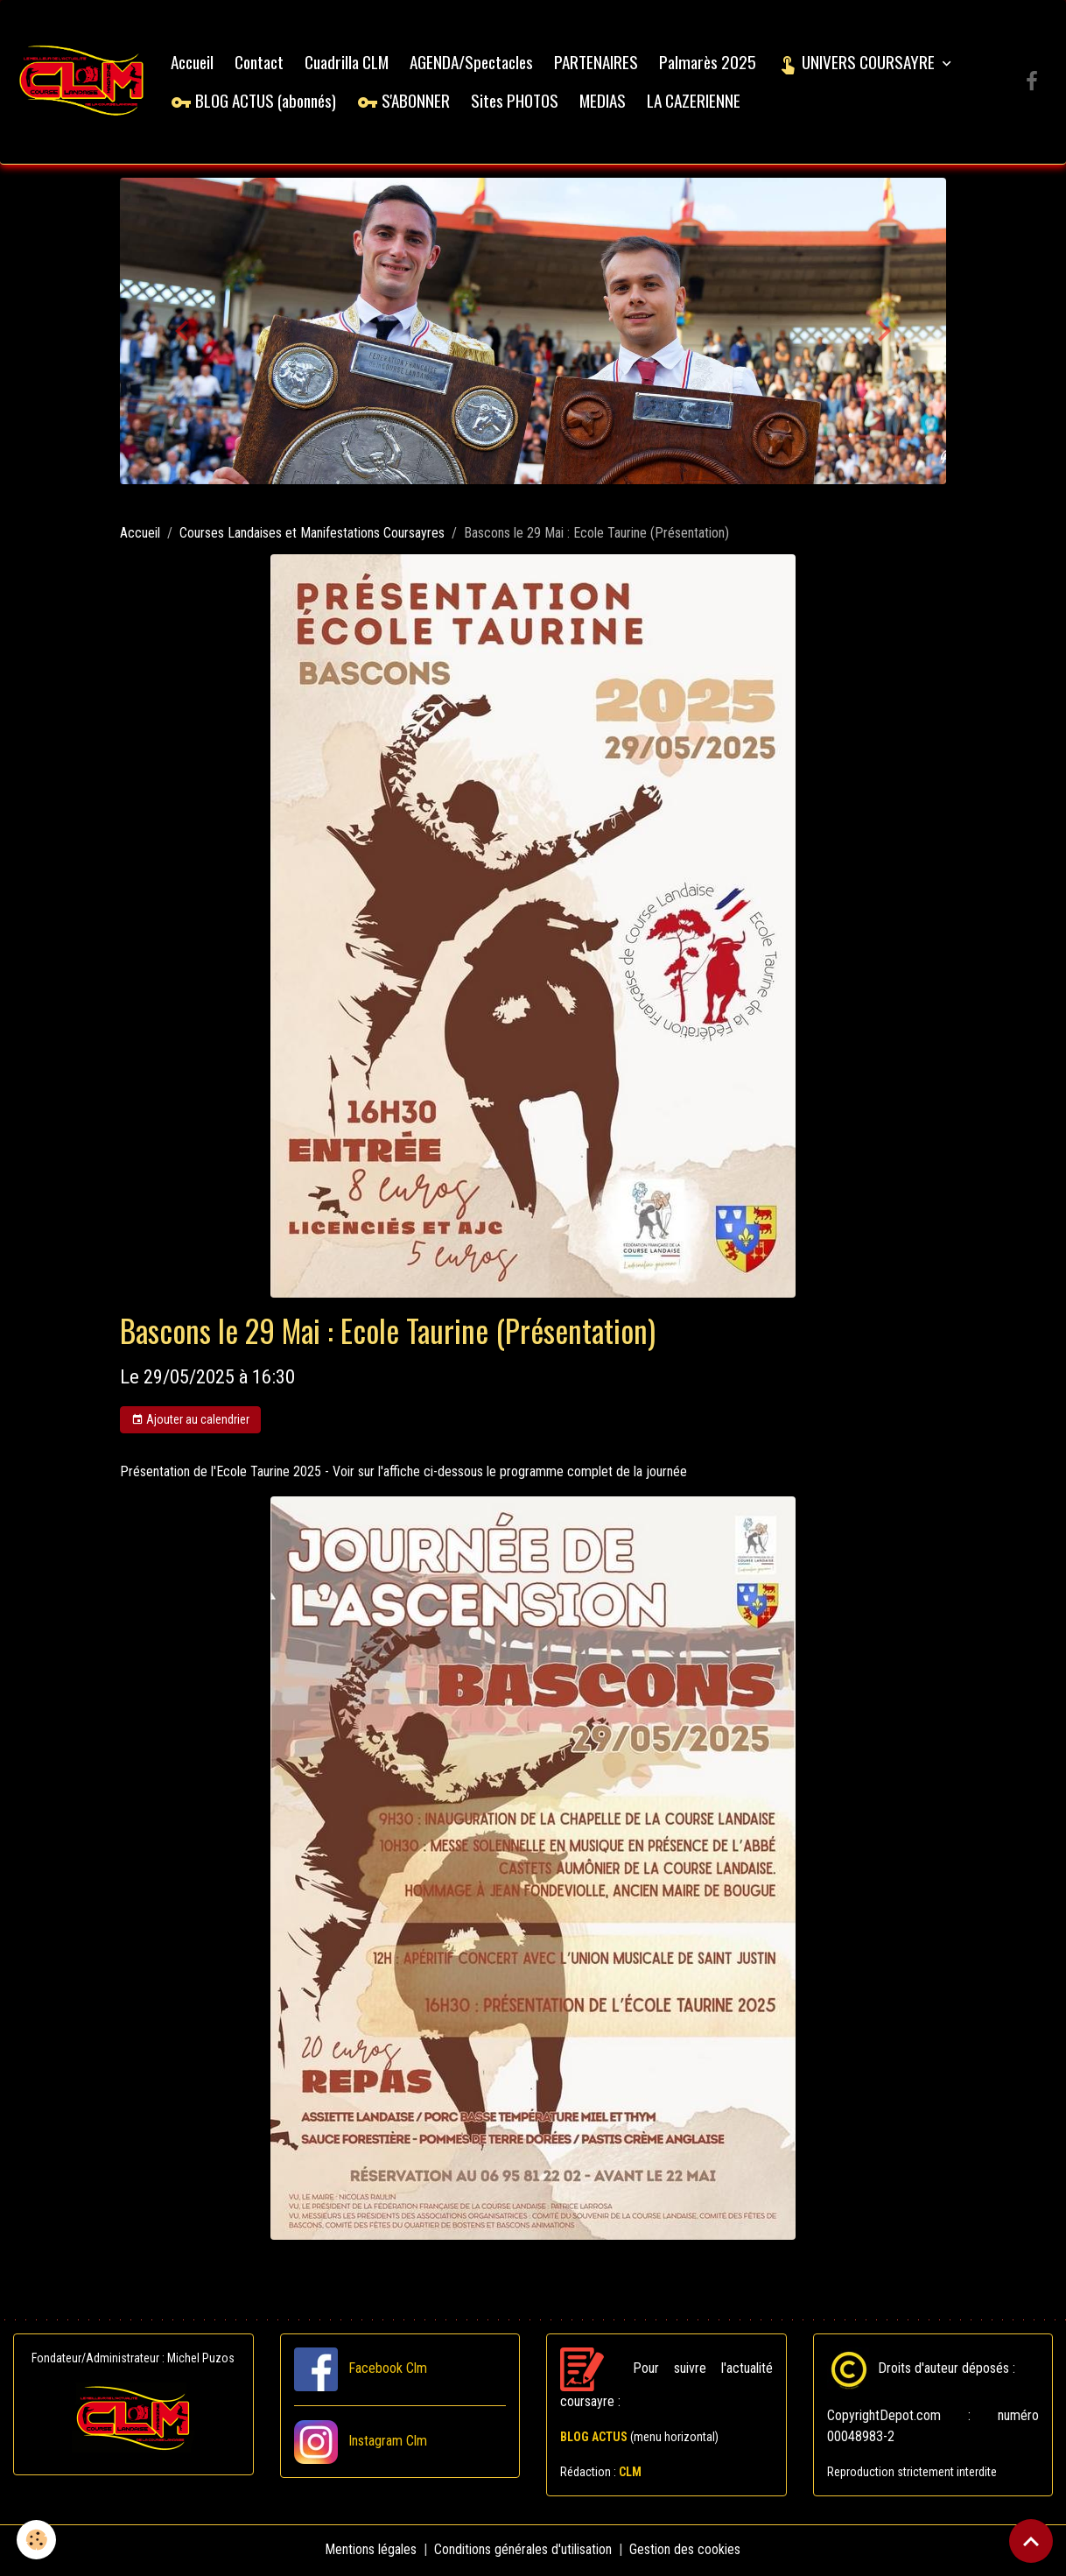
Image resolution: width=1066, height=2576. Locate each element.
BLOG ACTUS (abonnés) (255, 101)
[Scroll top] (1031, 2541)
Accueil (193, 62)
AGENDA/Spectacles (473, 62)
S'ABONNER (405, 101)
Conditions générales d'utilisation (524, 2551)
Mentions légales (371, 2551)
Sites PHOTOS (516, 101)
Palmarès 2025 (709, 62)
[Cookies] (37, 2539)
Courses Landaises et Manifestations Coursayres (312, 534)
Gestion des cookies (685, 2551)
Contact (260, 62)
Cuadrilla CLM (348, 62)
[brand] (82, 82)
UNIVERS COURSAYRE (859, 62)
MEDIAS (604, 101)
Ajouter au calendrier (190, 1422)
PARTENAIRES (598, 62)
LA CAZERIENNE (695, 101)
